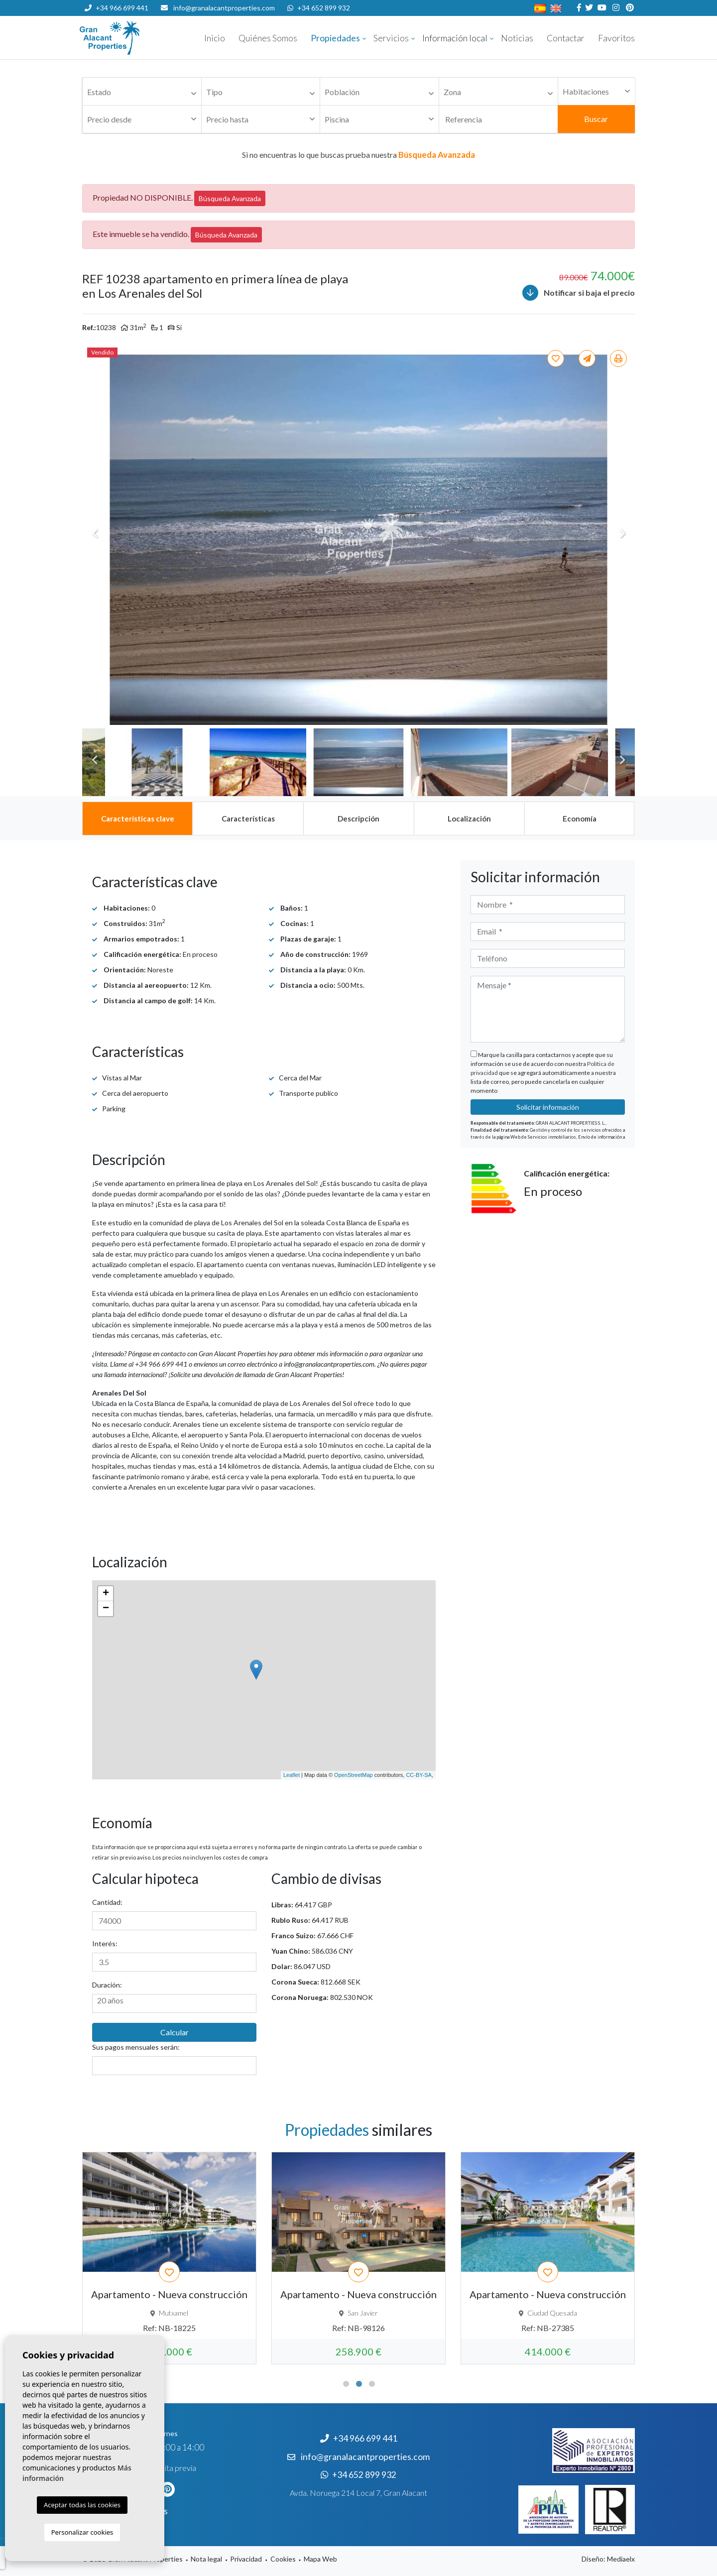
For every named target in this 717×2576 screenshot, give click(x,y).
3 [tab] (372, 2384)
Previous (94, 534)
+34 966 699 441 (116, 7)
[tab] (137, 818)
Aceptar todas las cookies (82, 2504)
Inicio (214, 38)
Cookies (283, 2559)
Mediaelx (621, 2559)
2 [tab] (359, 2384)
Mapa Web (320, 2559)
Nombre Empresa (139, 38)
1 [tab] (346, 2384)
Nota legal (206, 2559)
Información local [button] (454, 38)
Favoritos (616, 38)
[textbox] (144, 92)
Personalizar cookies (82, 2532)
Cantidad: (107, 1902)
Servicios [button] (391, 38)
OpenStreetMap (353, 1775)
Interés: (105, 1943)
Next (622, 534)
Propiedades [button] (335, 38)
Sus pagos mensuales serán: (136, 2047)
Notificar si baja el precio (578, 293)
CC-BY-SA (419, 1775)
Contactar (566, 38)
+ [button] (106, 1593)
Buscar (596, 118)
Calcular (174, 2032)
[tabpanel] (169, 2258)
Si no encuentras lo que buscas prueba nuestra (358, 154)
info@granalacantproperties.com (224, 7)
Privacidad (246, 2559)
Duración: (107, 1985)
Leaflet (291, 1775)
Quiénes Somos (268, 38)
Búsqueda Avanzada (230, 198)
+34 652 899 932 (318, 7)
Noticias (517, 38)
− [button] (106, 1608)
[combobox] (142, 92)
